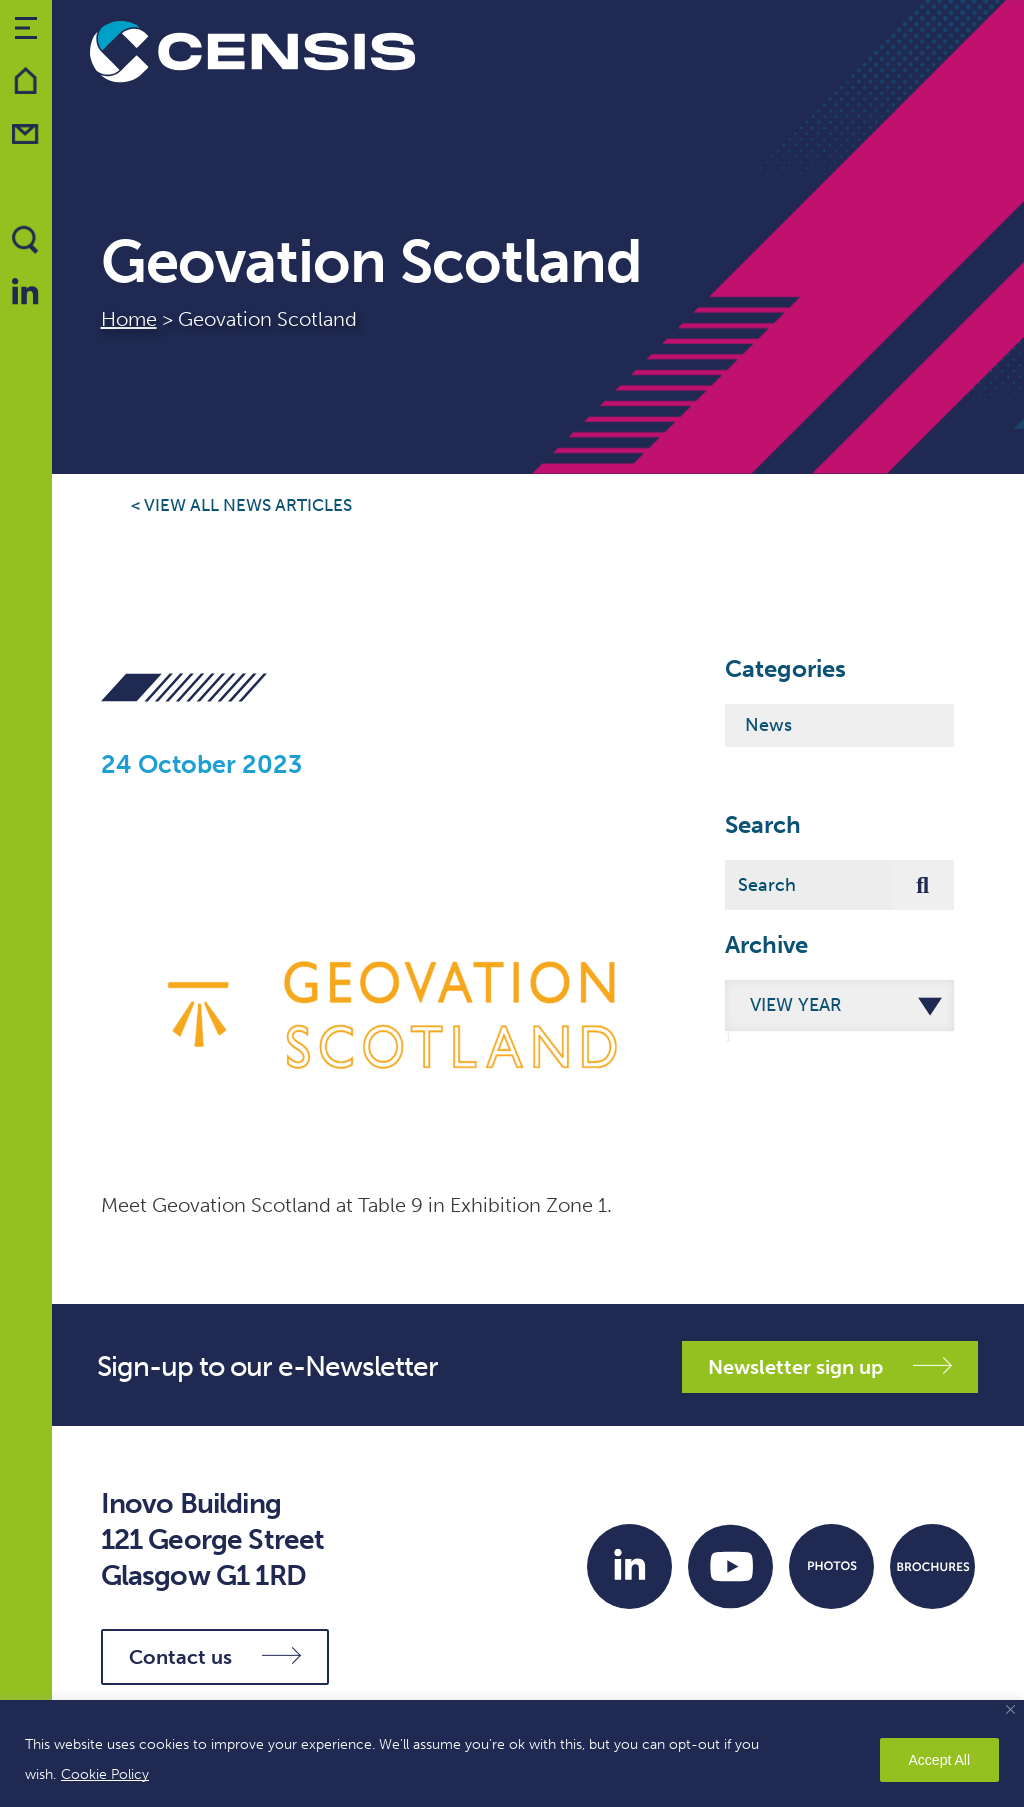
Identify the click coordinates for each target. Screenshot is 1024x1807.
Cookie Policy (105, 1774)
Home (129, 319)
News (768, 725)
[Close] (1010, 1709)
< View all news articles (241, 505)
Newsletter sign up (830, 1367)
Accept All (939, 1760)
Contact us (215, 1657)
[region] (512, 1753)
